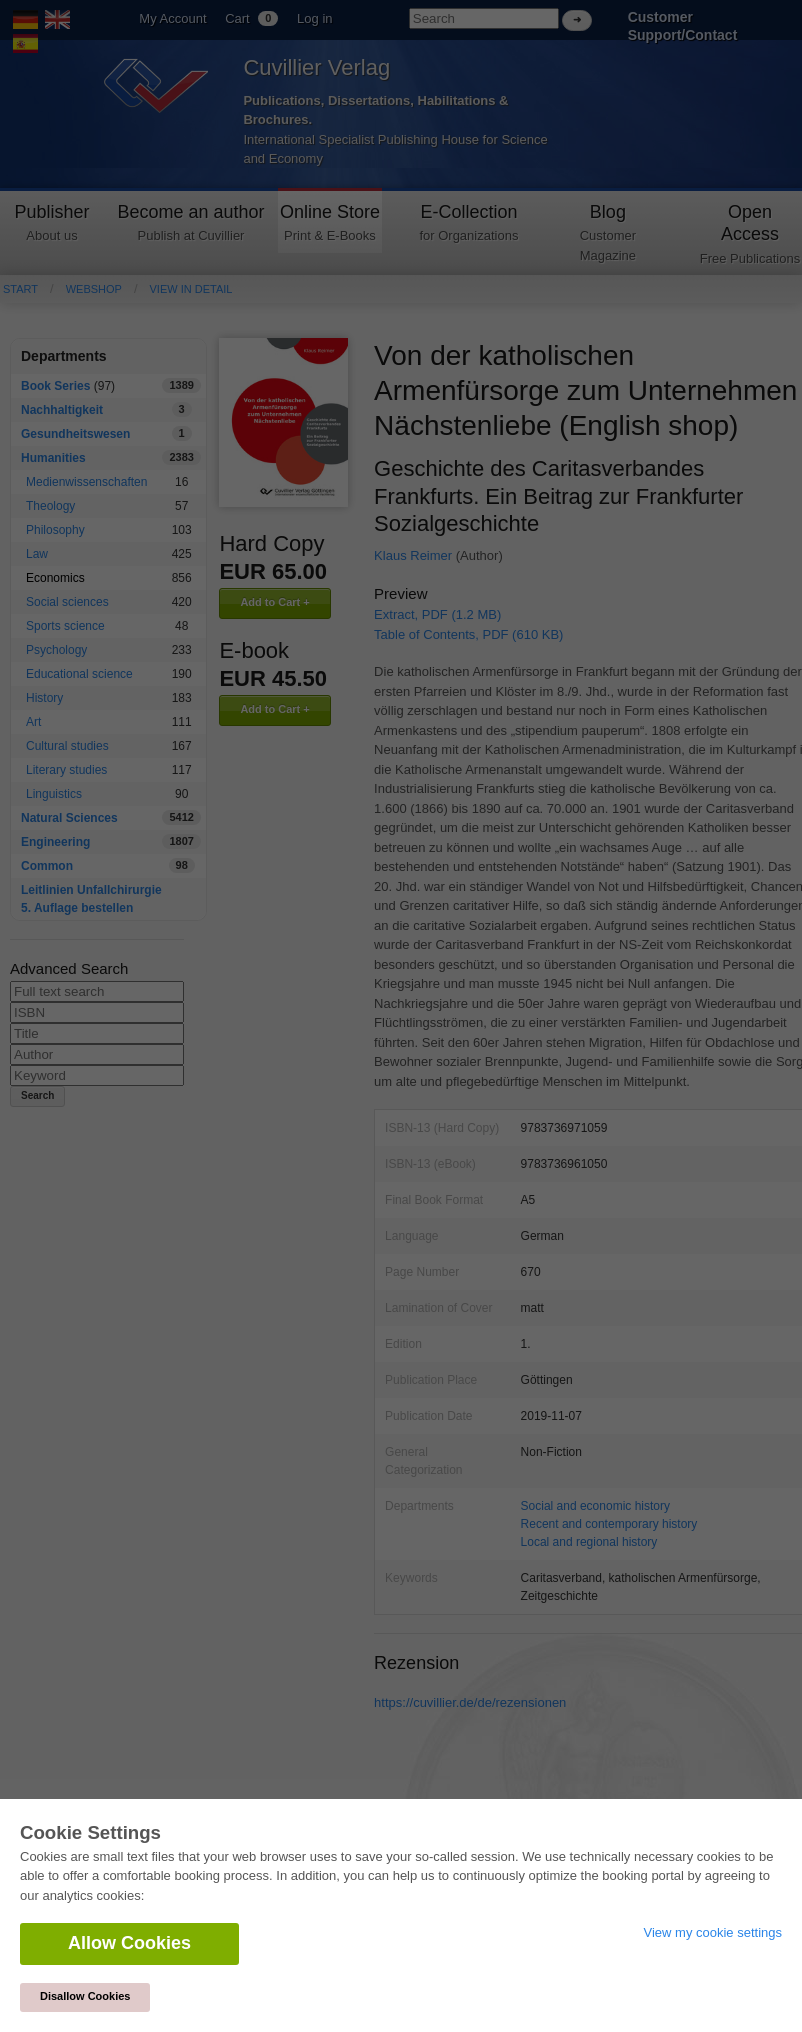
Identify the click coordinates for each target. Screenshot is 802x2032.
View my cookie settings (713, 1932)
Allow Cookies (129, 1943)
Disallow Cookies (85, 1996)
